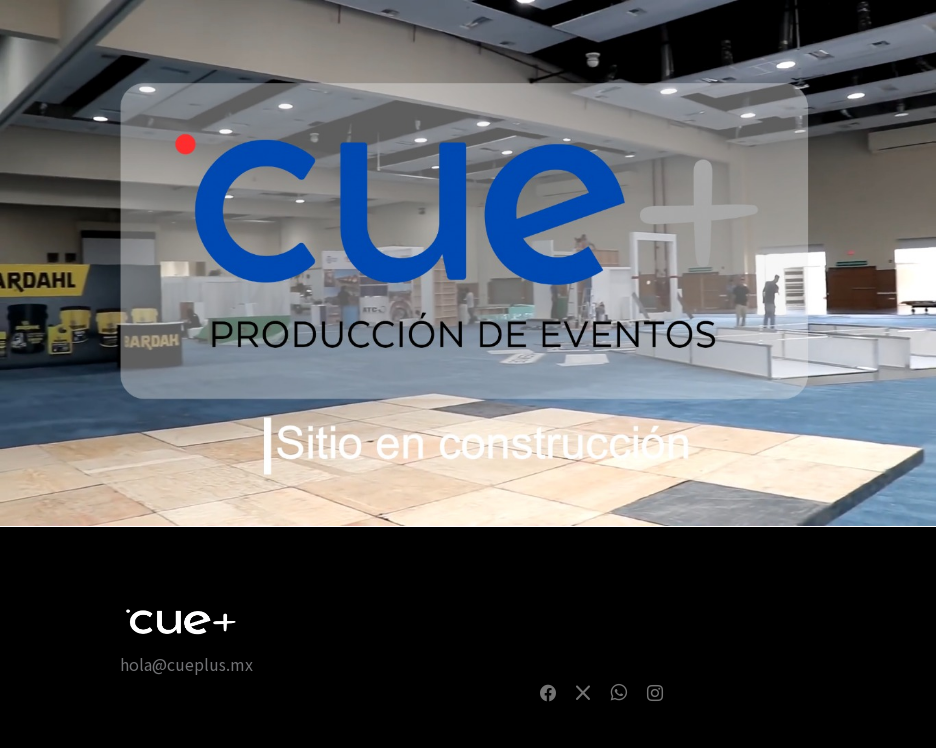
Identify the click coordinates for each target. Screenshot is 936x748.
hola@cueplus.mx (186, 664)
